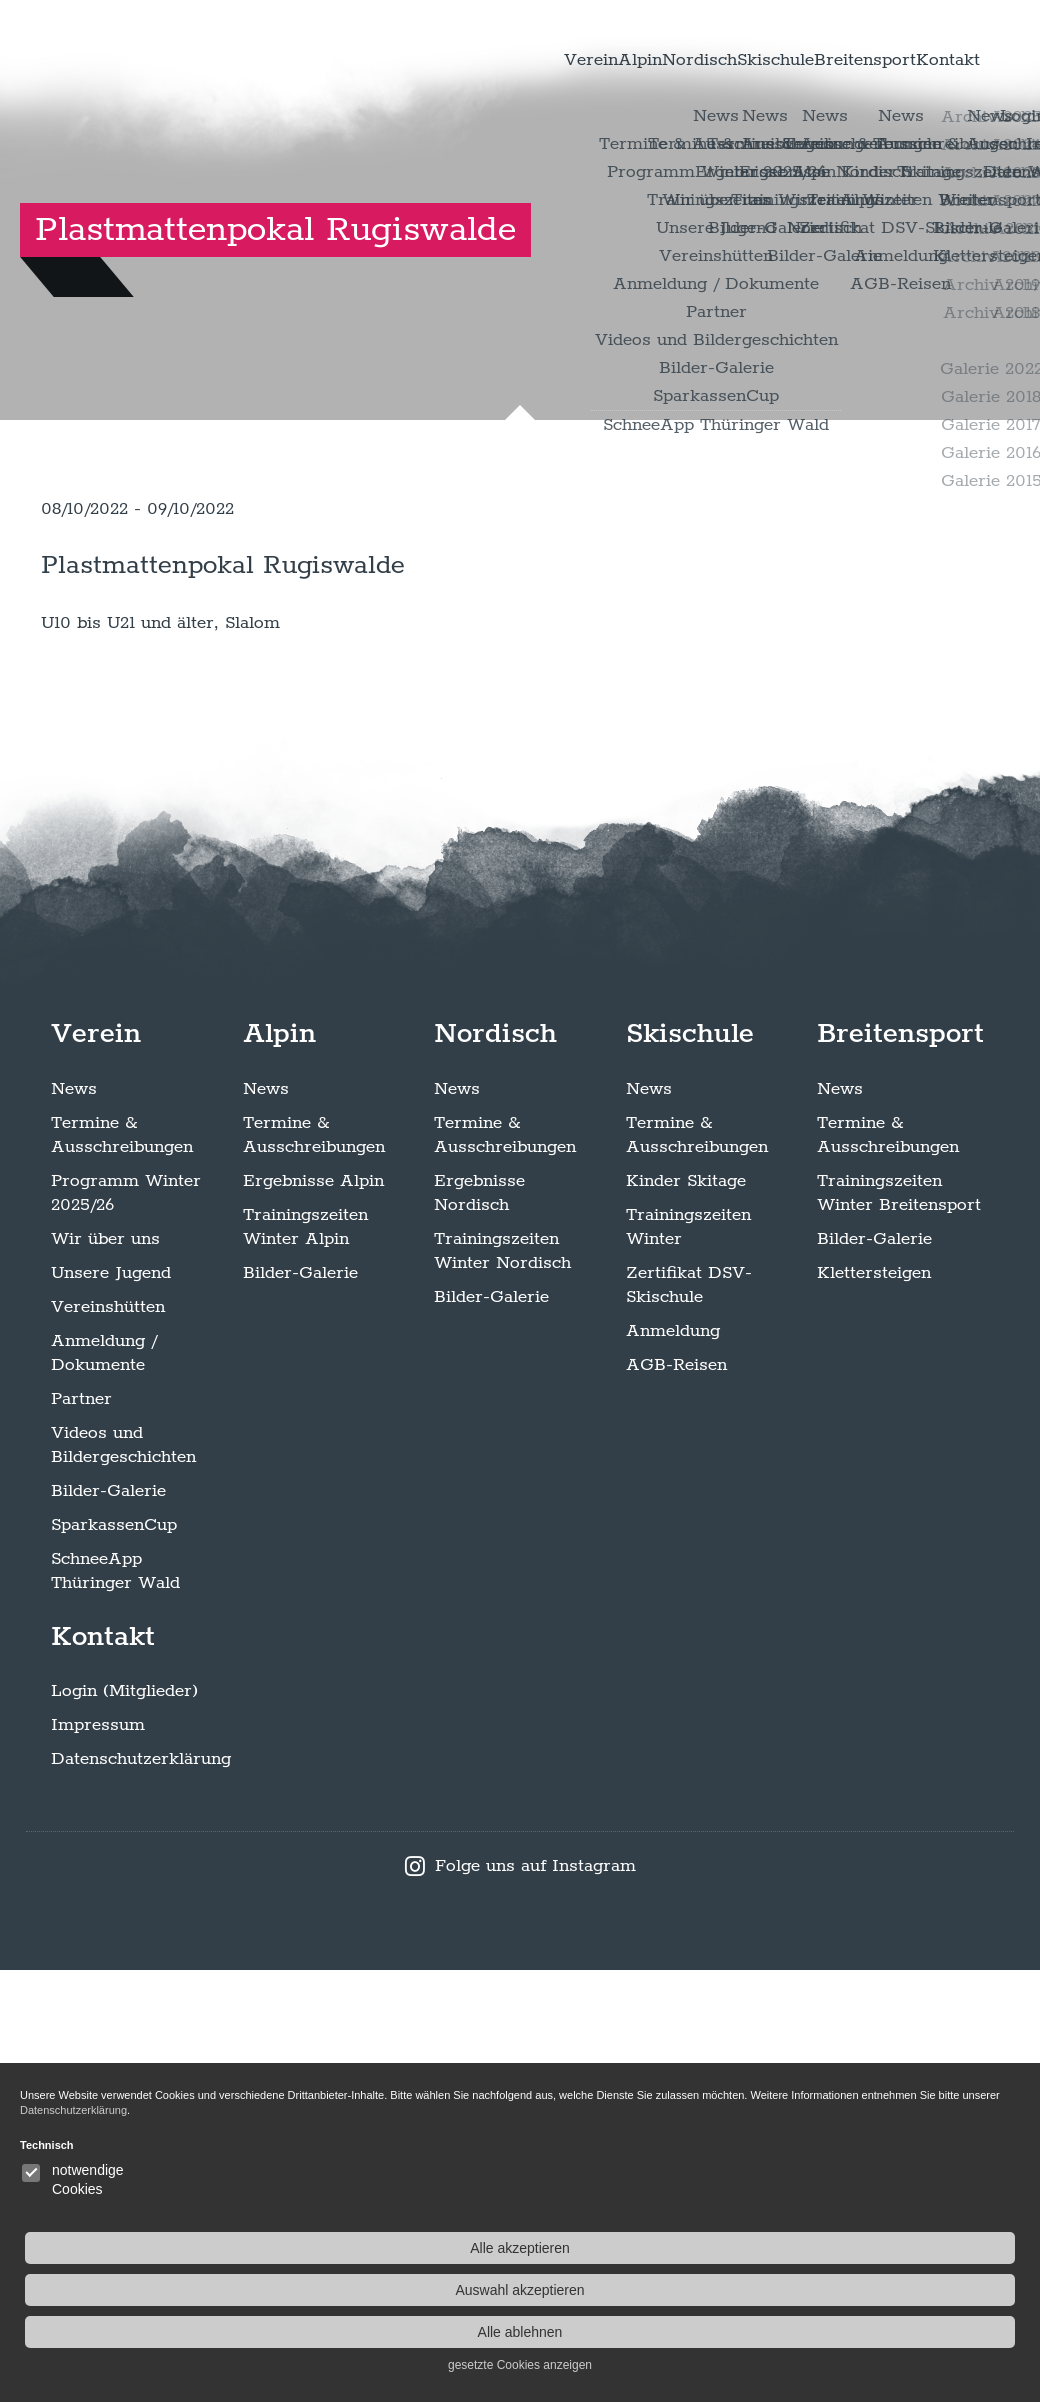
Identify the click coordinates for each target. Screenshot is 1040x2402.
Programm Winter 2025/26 (126, 1624)
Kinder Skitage (686, 1612)
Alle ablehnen (928, 2332)
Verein (445, 60)
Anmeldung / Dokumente (104, 1784)
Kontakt (935, 60)
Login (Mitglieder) (124, 2123)
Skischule (709, 60)
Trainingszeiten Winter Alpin (305, 1658)
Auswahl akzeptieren (927, 2290)
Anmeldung (673, 1762)
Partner (81, 1830)
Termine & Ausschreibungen (122, 1566)
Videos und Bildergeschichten (123, 1876)
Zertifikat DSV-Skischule (689, 1716)
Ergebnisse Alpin (313, 1612)
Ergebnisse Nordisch (479, 1624)
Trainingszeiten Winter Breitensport (899, 1624)
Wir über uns (105, 1670)
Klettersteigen (874, 1704)
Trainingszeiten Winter (688, 1658)
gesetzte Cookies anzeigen (928, 2365)
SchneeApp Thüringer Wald (115, 2002)
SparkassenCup (114, 1956)
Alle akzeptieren (928, 2248)
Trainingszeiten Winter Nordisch (502, 1682)
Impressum (98, 2157)
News (74, 1520)
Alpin (520, 60)
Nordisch (606, 60)
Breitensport (826, 60)
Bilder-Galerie (108, 1922)
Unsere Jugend (111, 1704)
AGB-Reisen (676, 1796)
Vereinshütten (108, 1738)
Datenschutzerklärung (141, 2191)
